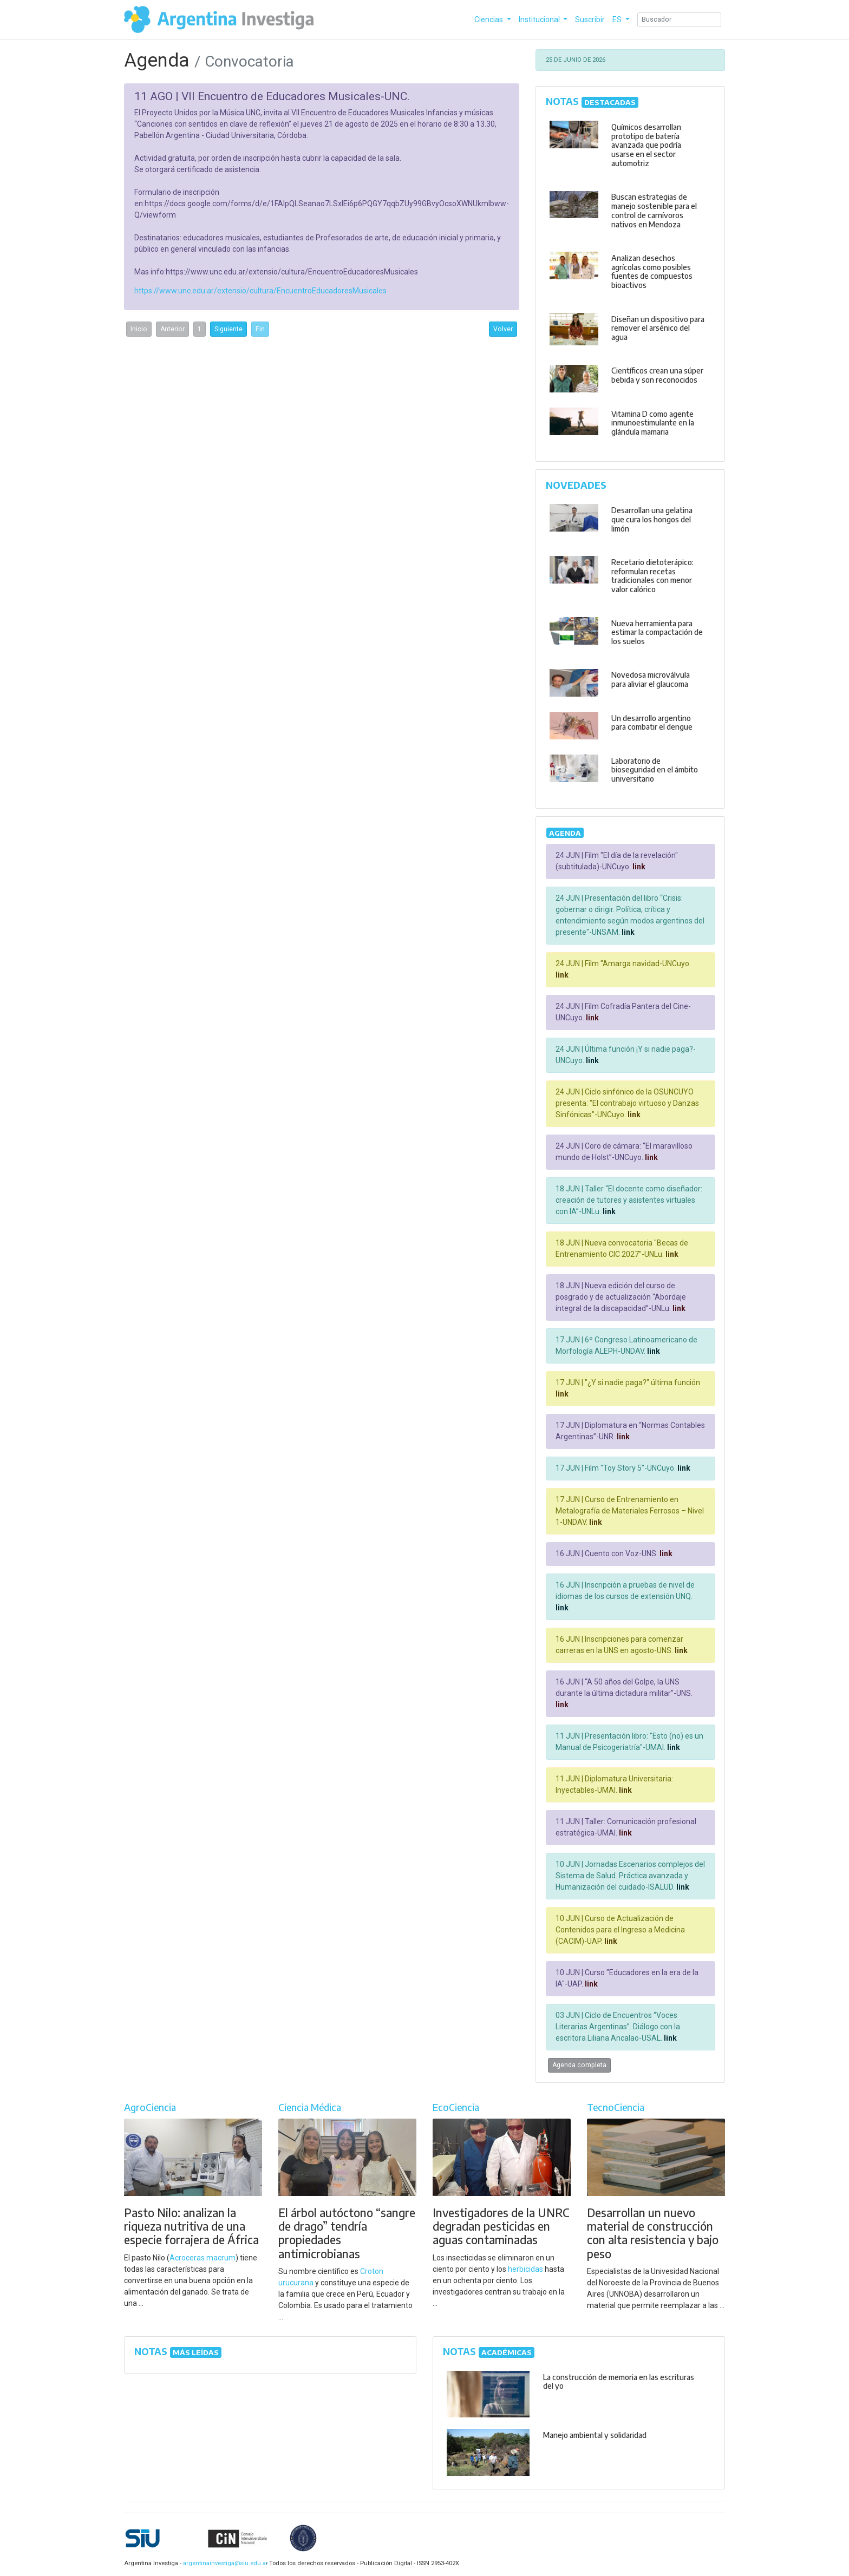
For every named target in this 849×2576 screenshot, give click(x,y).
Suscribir (590, 19)
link (638, 866)
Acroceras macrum (202, 2257)
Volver (503, 329)
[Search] (679, 19)
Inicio (138, 329)
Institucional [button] (540, 19)
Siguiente (228, 329)
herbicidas (525, 2269)
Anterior (172, 329)
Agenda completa (579, 2065)
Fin (260, 329)
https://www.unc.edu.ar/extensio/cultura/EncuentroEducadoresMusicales (260, 290)
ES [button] (617, 19)
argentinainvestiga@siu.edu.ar (223, 2563)
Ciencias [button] (489, 19)
